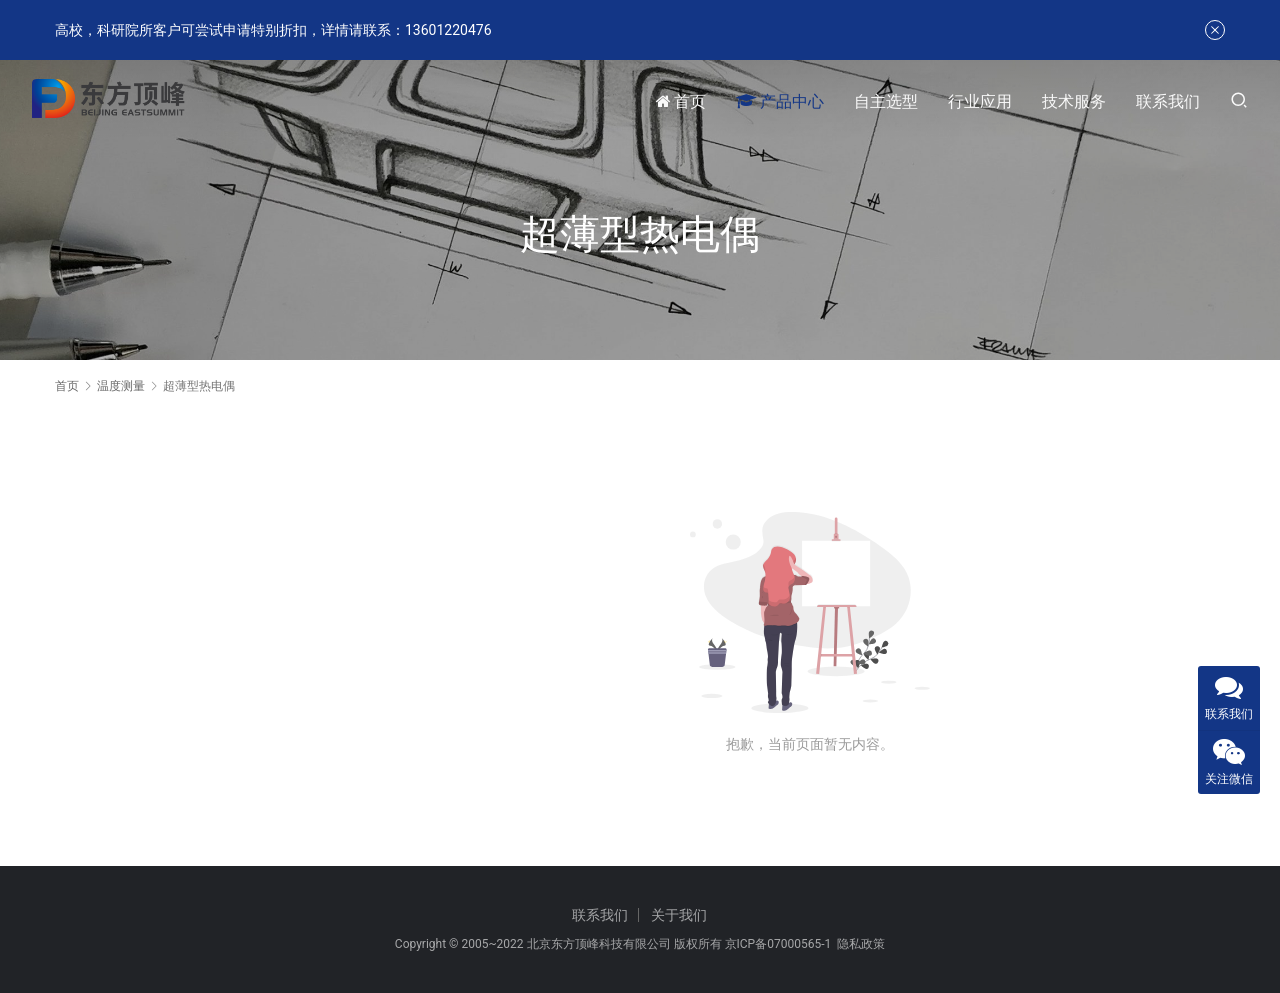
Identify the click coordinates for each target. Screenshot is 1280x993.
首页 (681, 101)
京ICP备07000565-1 (778, 944)
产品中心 (780, 101)
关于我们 (679, 915)
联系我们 (1168, 101)
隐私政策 (861, 944)
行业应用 (980, 101)
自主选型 (886, 101)
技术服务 (1074, 101)
